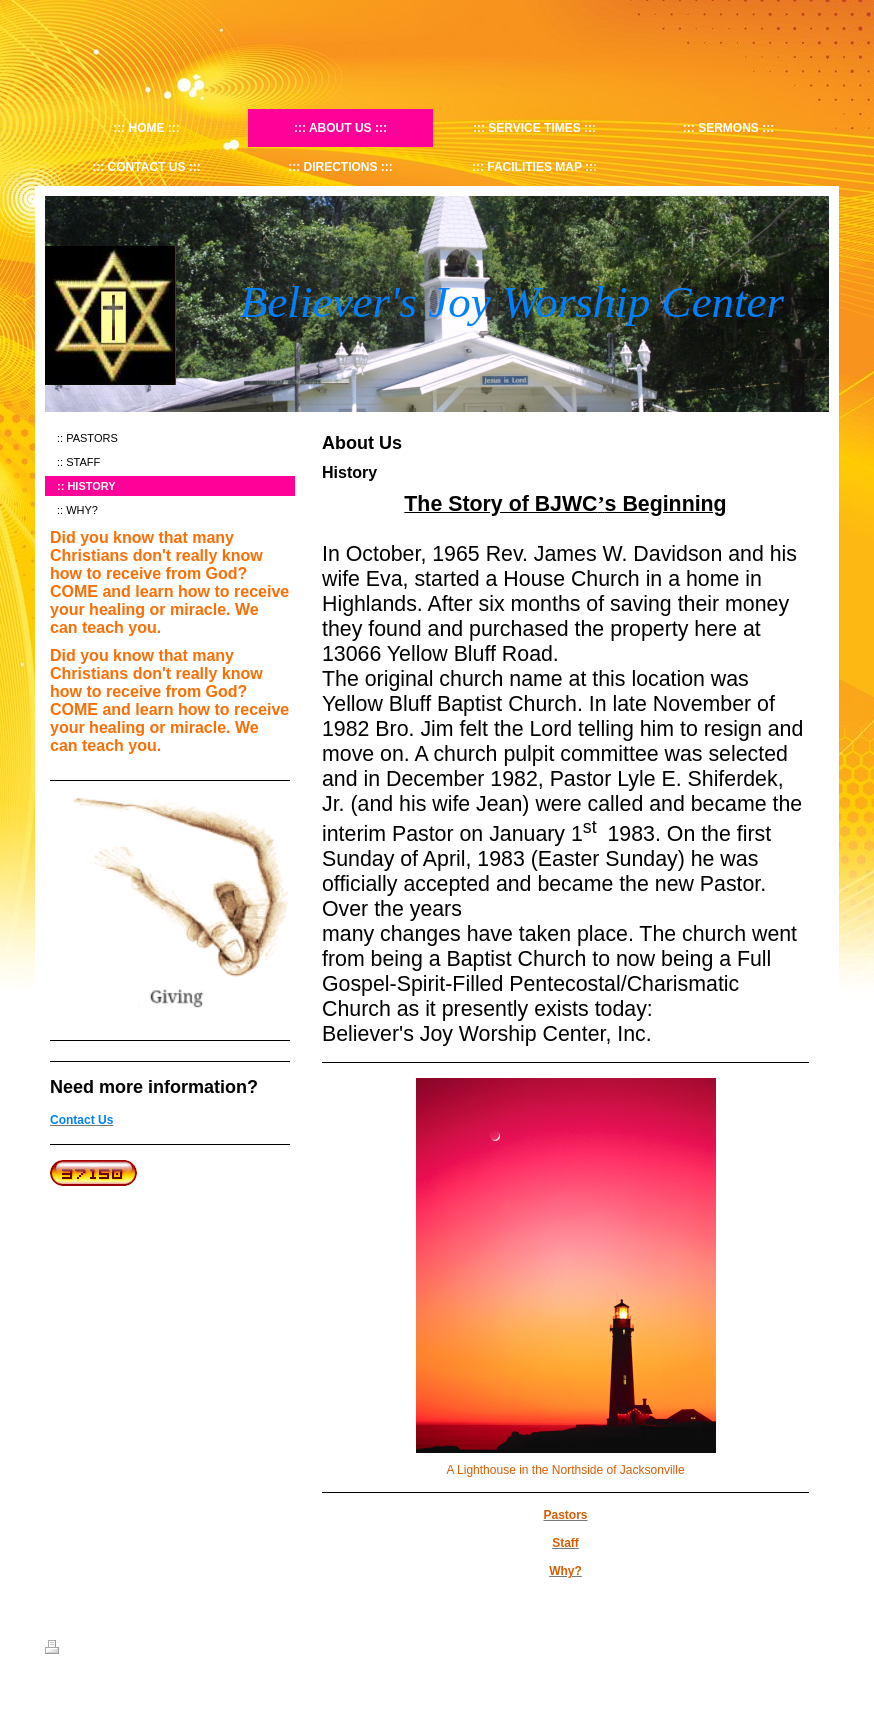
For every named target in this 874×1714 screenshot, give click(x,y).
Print (68, 1650)
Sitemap (118, 1650)
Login (815, 1647)
